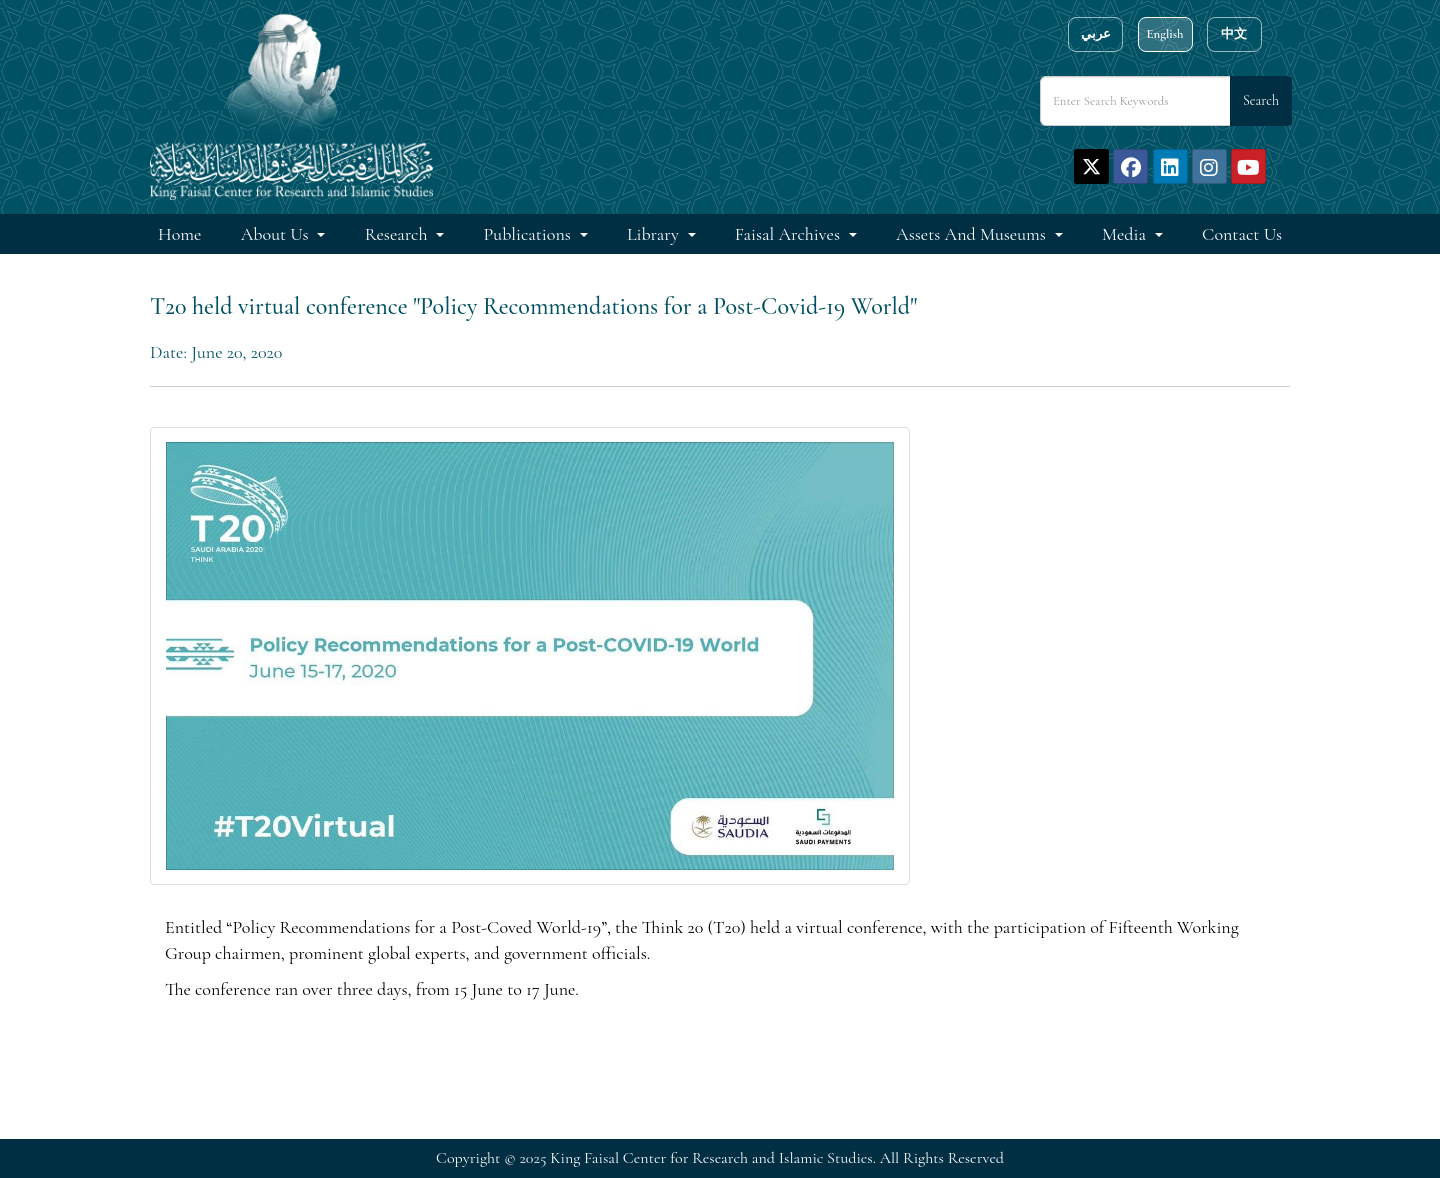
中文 (1234, 34)
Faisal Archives (789, 234)
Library (655, 234)
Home (179, 234)
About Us (277, 234)
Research (398, 234)
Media (1126, 234)
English (1164, 34)
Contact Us (1242, 234)
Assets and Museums (973, 234)
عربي (1096, 34)
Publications (529, 234)
